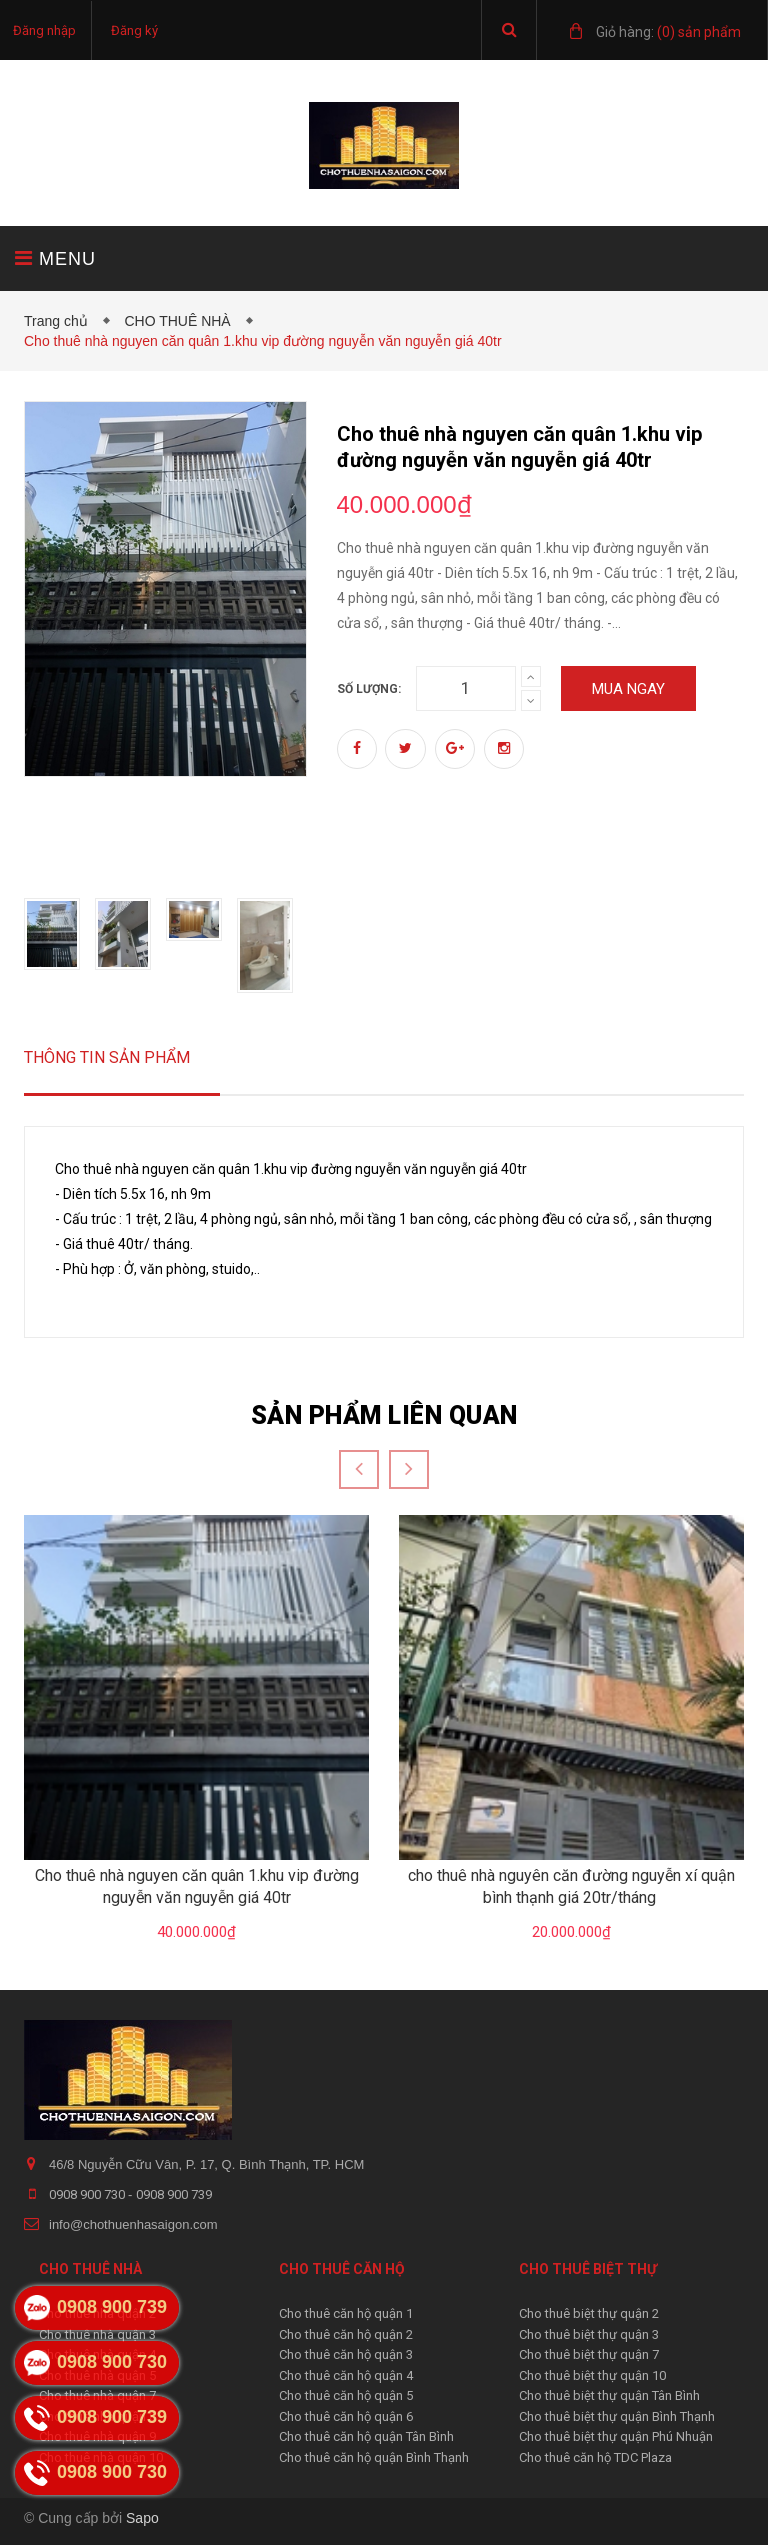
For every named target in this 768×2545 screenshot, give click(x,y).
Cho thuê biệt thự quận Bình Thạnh (617, 2416)
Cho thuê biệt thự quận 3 (589, 2334)
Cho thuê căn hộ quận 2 (346, 2334)
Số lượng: (369, 689)
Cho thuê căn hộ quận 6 (346, 2416)
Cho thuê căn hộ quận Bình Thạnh (374, 2457)
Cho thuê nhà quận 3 (97, 2334)
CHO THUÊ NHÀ (181, 321)
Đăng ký (134, 30)
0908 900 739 (174, 2194)
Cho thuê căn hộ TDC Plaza (595, 2457)
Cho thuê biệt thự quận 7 (589, 2354)
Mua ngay (628, 689)
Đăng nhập (44, 30)
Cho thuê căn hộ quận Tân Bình (366, 2436)
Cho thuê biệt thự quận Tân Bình (609, 2395)
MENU (55, 258)
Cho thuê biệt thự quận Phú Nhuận (616, 2436)
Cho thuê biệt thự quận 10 (592, 2375)
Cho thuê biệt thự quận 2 (589, 2313)
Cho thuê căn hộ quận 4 (346, 2375)
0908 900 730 (88, 2194)
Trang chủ (60, 321)
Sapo (142, 2518)
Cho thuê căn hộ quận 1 (346, 2313)
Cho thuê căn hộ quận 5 (346, 2395)
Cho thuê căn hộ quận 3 (346, 2354)
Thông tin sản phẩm (107, 1057)
